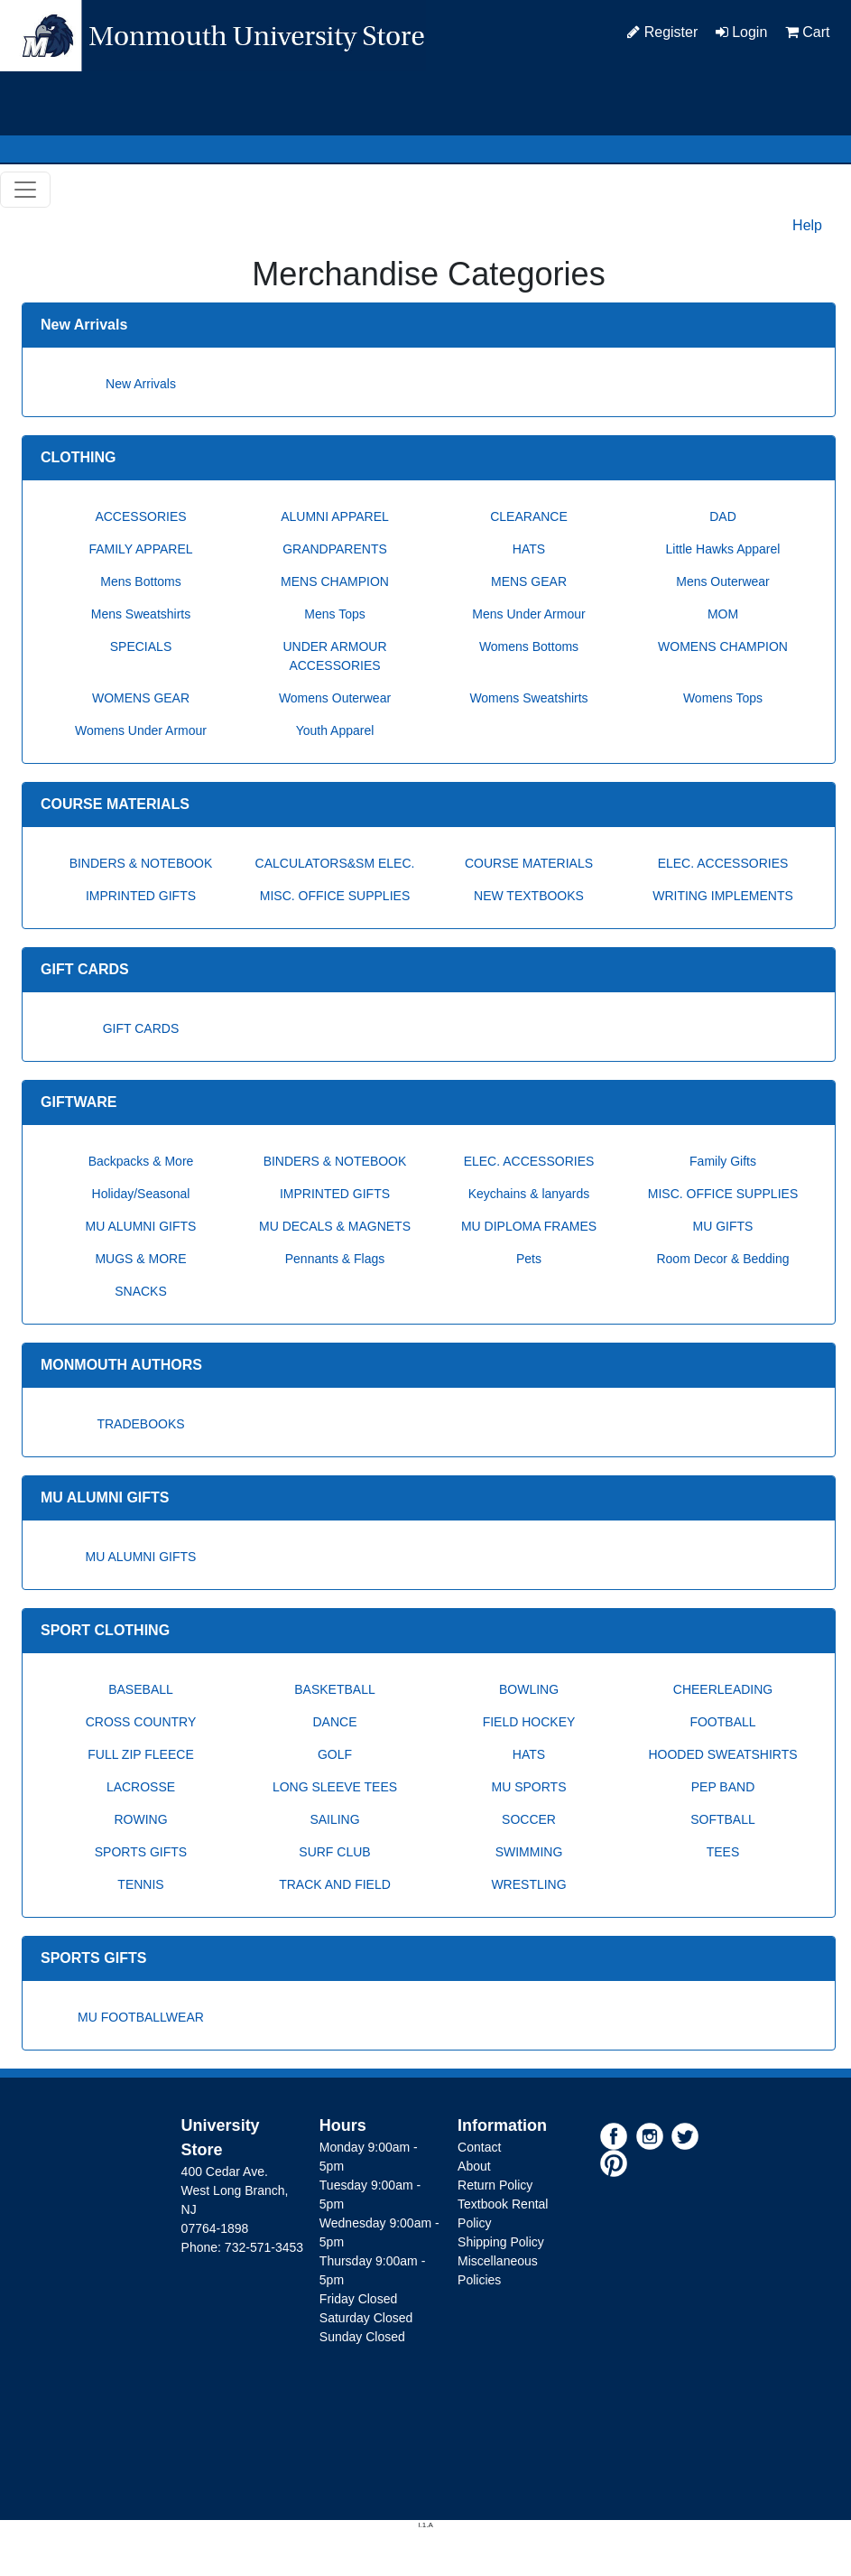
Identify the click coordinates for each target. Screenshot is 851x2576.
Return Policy (495, 2185)
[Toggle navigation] (25, 190)
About (474, 2166)
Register (662, 32)
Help (807, 225)
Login (742, 32)
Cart (807, 32)
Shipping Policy (501, 2242)
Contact (479, 2147)
